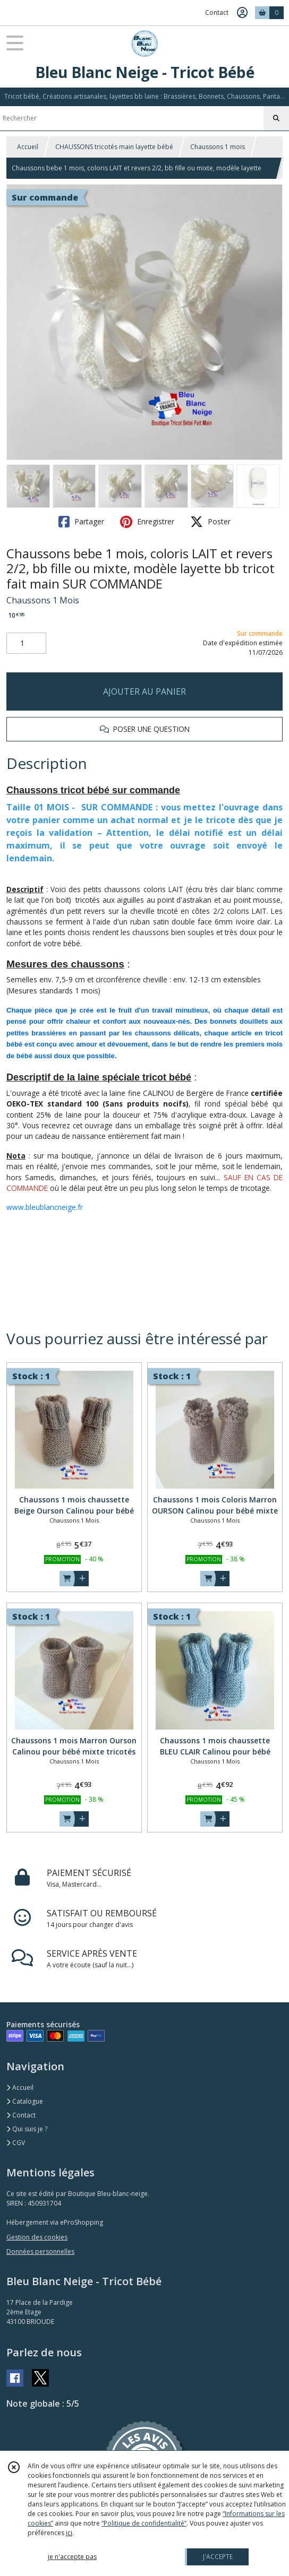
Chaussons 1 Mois (42, 600)
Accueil (27, 146)
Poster (210, 521)
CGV (15, 2142)
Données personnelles (40, 2251)
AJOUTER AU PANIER (144, 691)
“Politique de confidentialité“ (143, 2523)
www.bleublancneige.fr (44, 1207)
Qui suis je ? (26, 2128)
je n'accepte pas (72, 2556)
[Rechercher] (276, 118)
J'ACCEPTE (218, 2556)
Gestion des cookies (36, 2237)
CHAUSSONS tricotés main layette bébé (114, 146)
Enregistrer (147, 521)
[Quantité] (26, 643)
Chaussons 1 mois (217, 146)
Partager (81, 521)
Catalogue (24, 2101)
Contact (216, 12)
